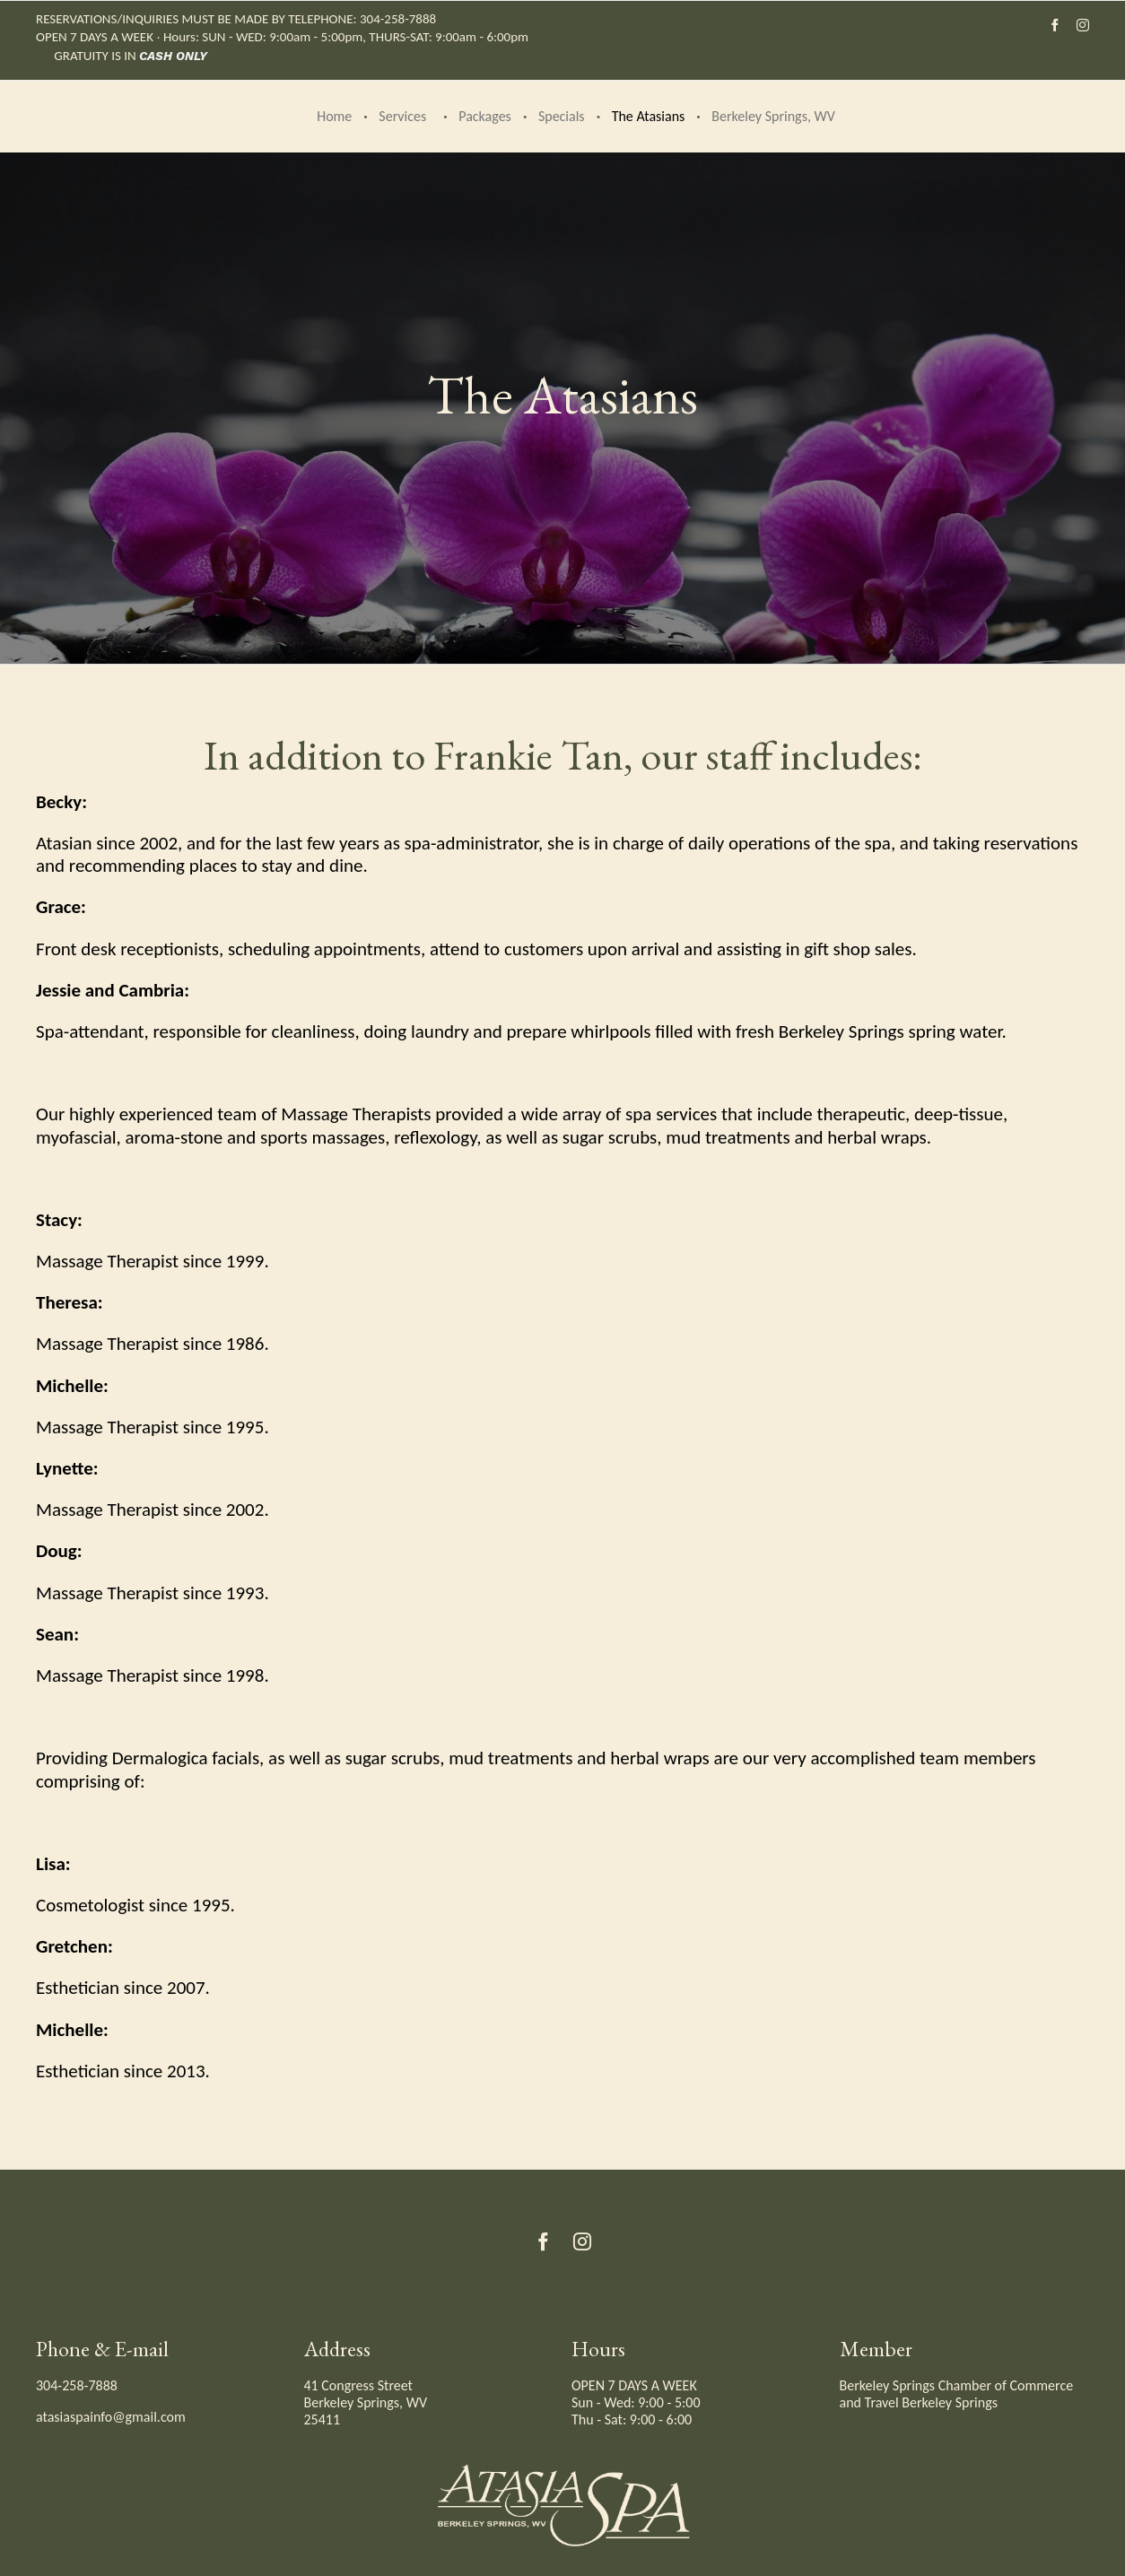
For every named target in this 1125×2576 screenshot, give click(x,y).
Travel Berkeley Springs (931, 2402)
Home (334, 116)
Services (402, 116)
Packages (484, 116)
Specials (561, 116)
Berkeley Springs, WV (772, 116)
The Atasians (648, 116)
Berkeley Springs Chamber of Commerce (957, 2385)
